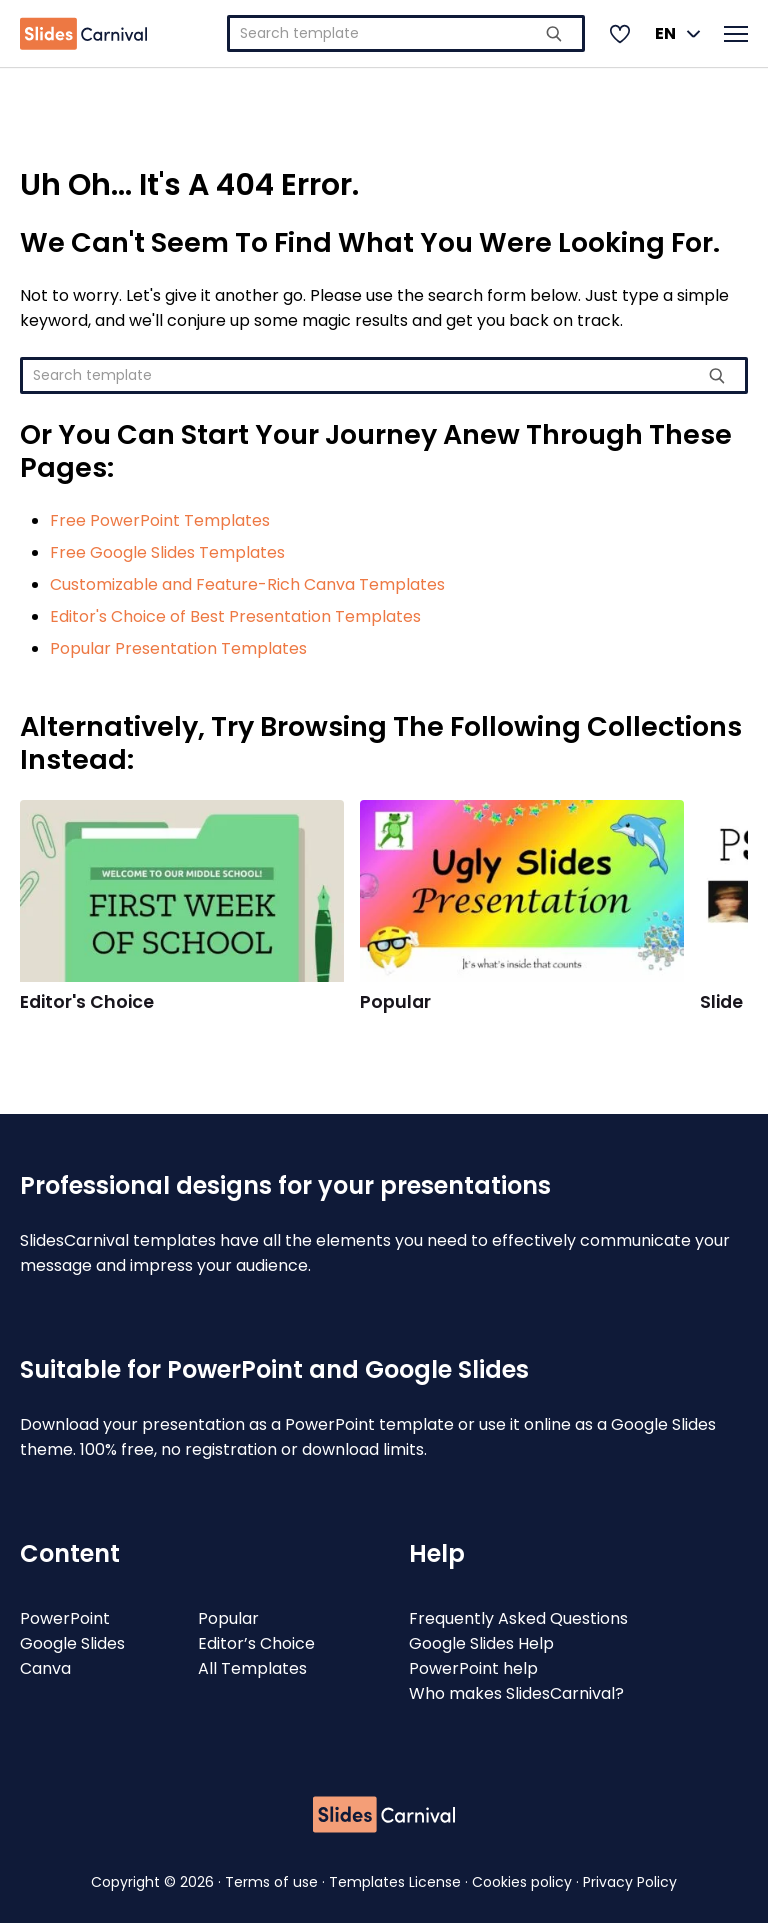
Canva (45, 1668)
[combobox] (406, 33)
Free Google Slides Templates (167, 552)
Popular (395, 1002)
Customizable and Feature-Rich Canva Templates (247, 584)
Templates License (397, 1882)
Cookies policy (524, 1882)
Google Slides (72, 1643)
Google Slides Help (481, 1643)
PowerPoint (65, 1618)
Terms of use (273, 1882)
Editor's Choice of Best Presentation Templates (235, 616)
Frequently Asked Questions (518, 1618)
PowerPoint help (473, 1668)
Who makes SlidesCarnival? (516, 1693)
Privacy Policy (630, 1882)
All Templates (252, 1668)
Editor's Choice (87, 1002)
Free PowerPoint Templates (160, 520)
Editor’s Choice (256, 1643)
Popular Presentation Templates (178, 648)
